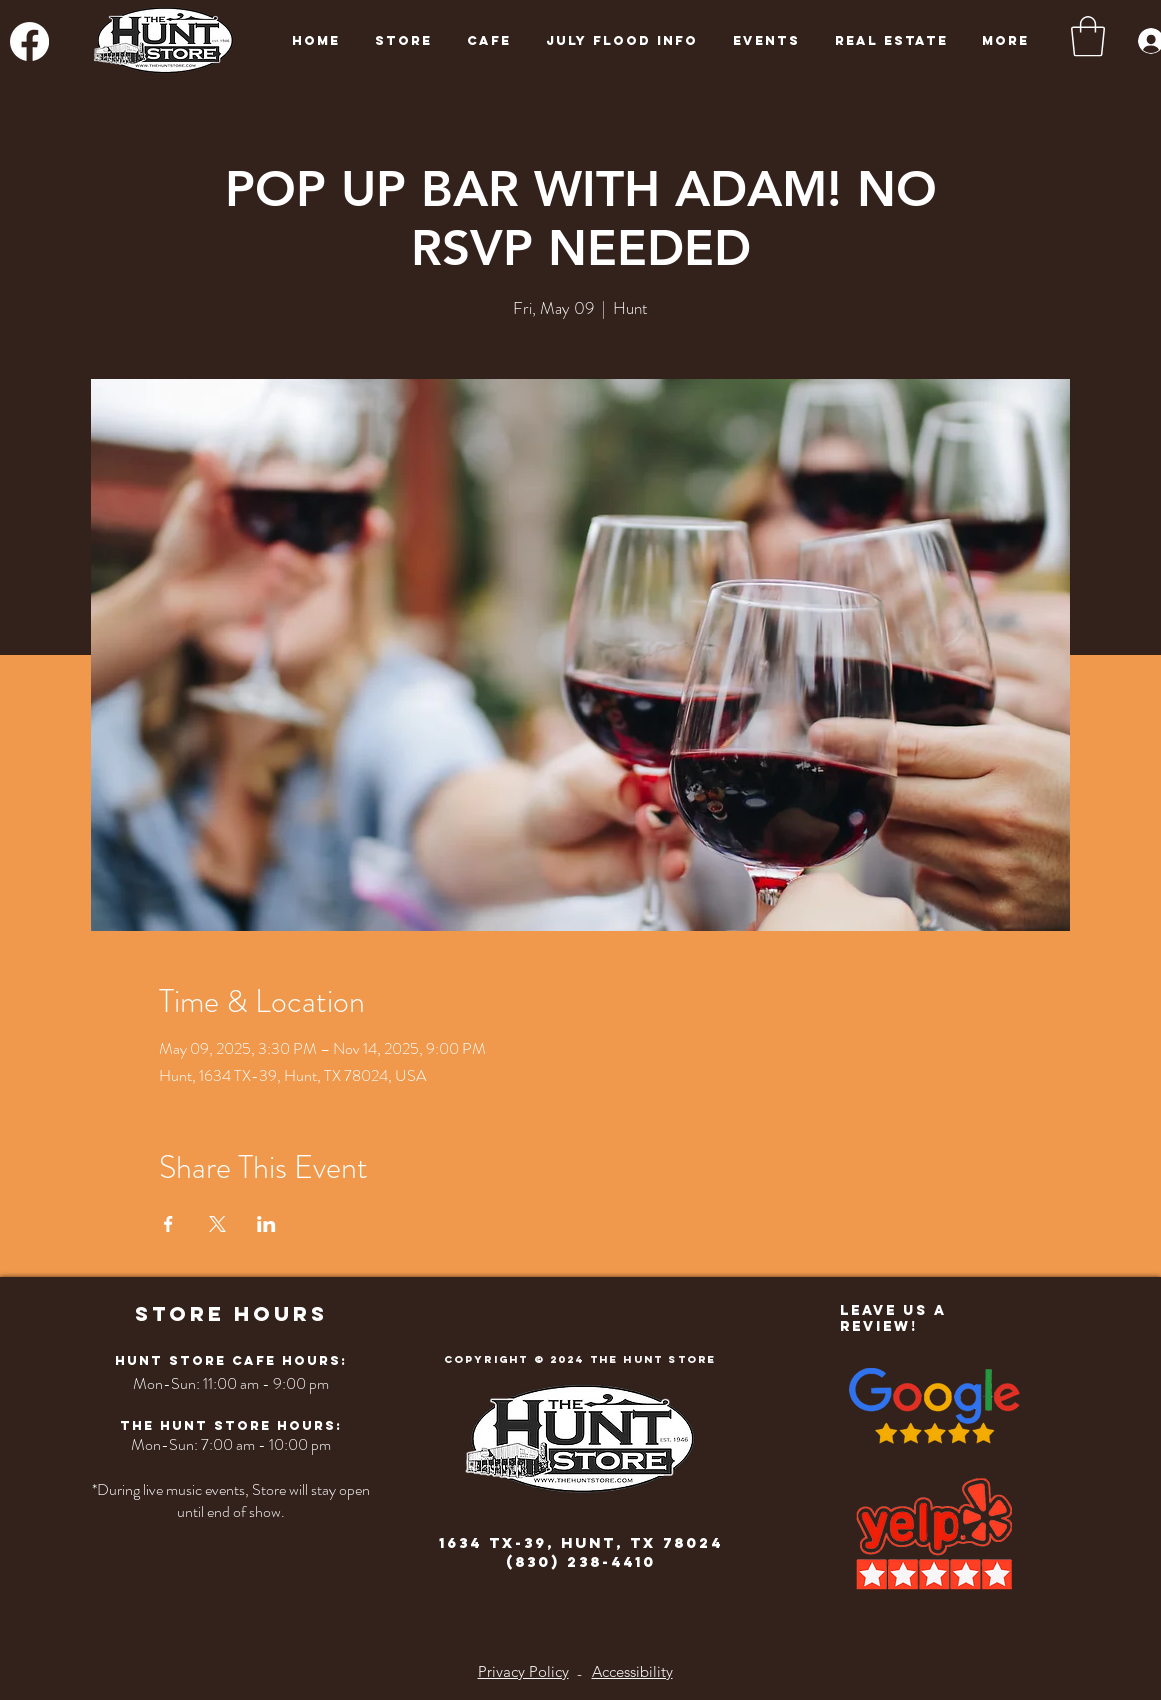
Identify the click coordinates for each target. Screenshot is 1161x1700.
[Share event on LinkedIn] (266, 1224)
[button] (1088, 36)
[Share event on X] (217, 1224)
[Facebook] (29, 41)
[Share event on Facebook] (168, 1224)
